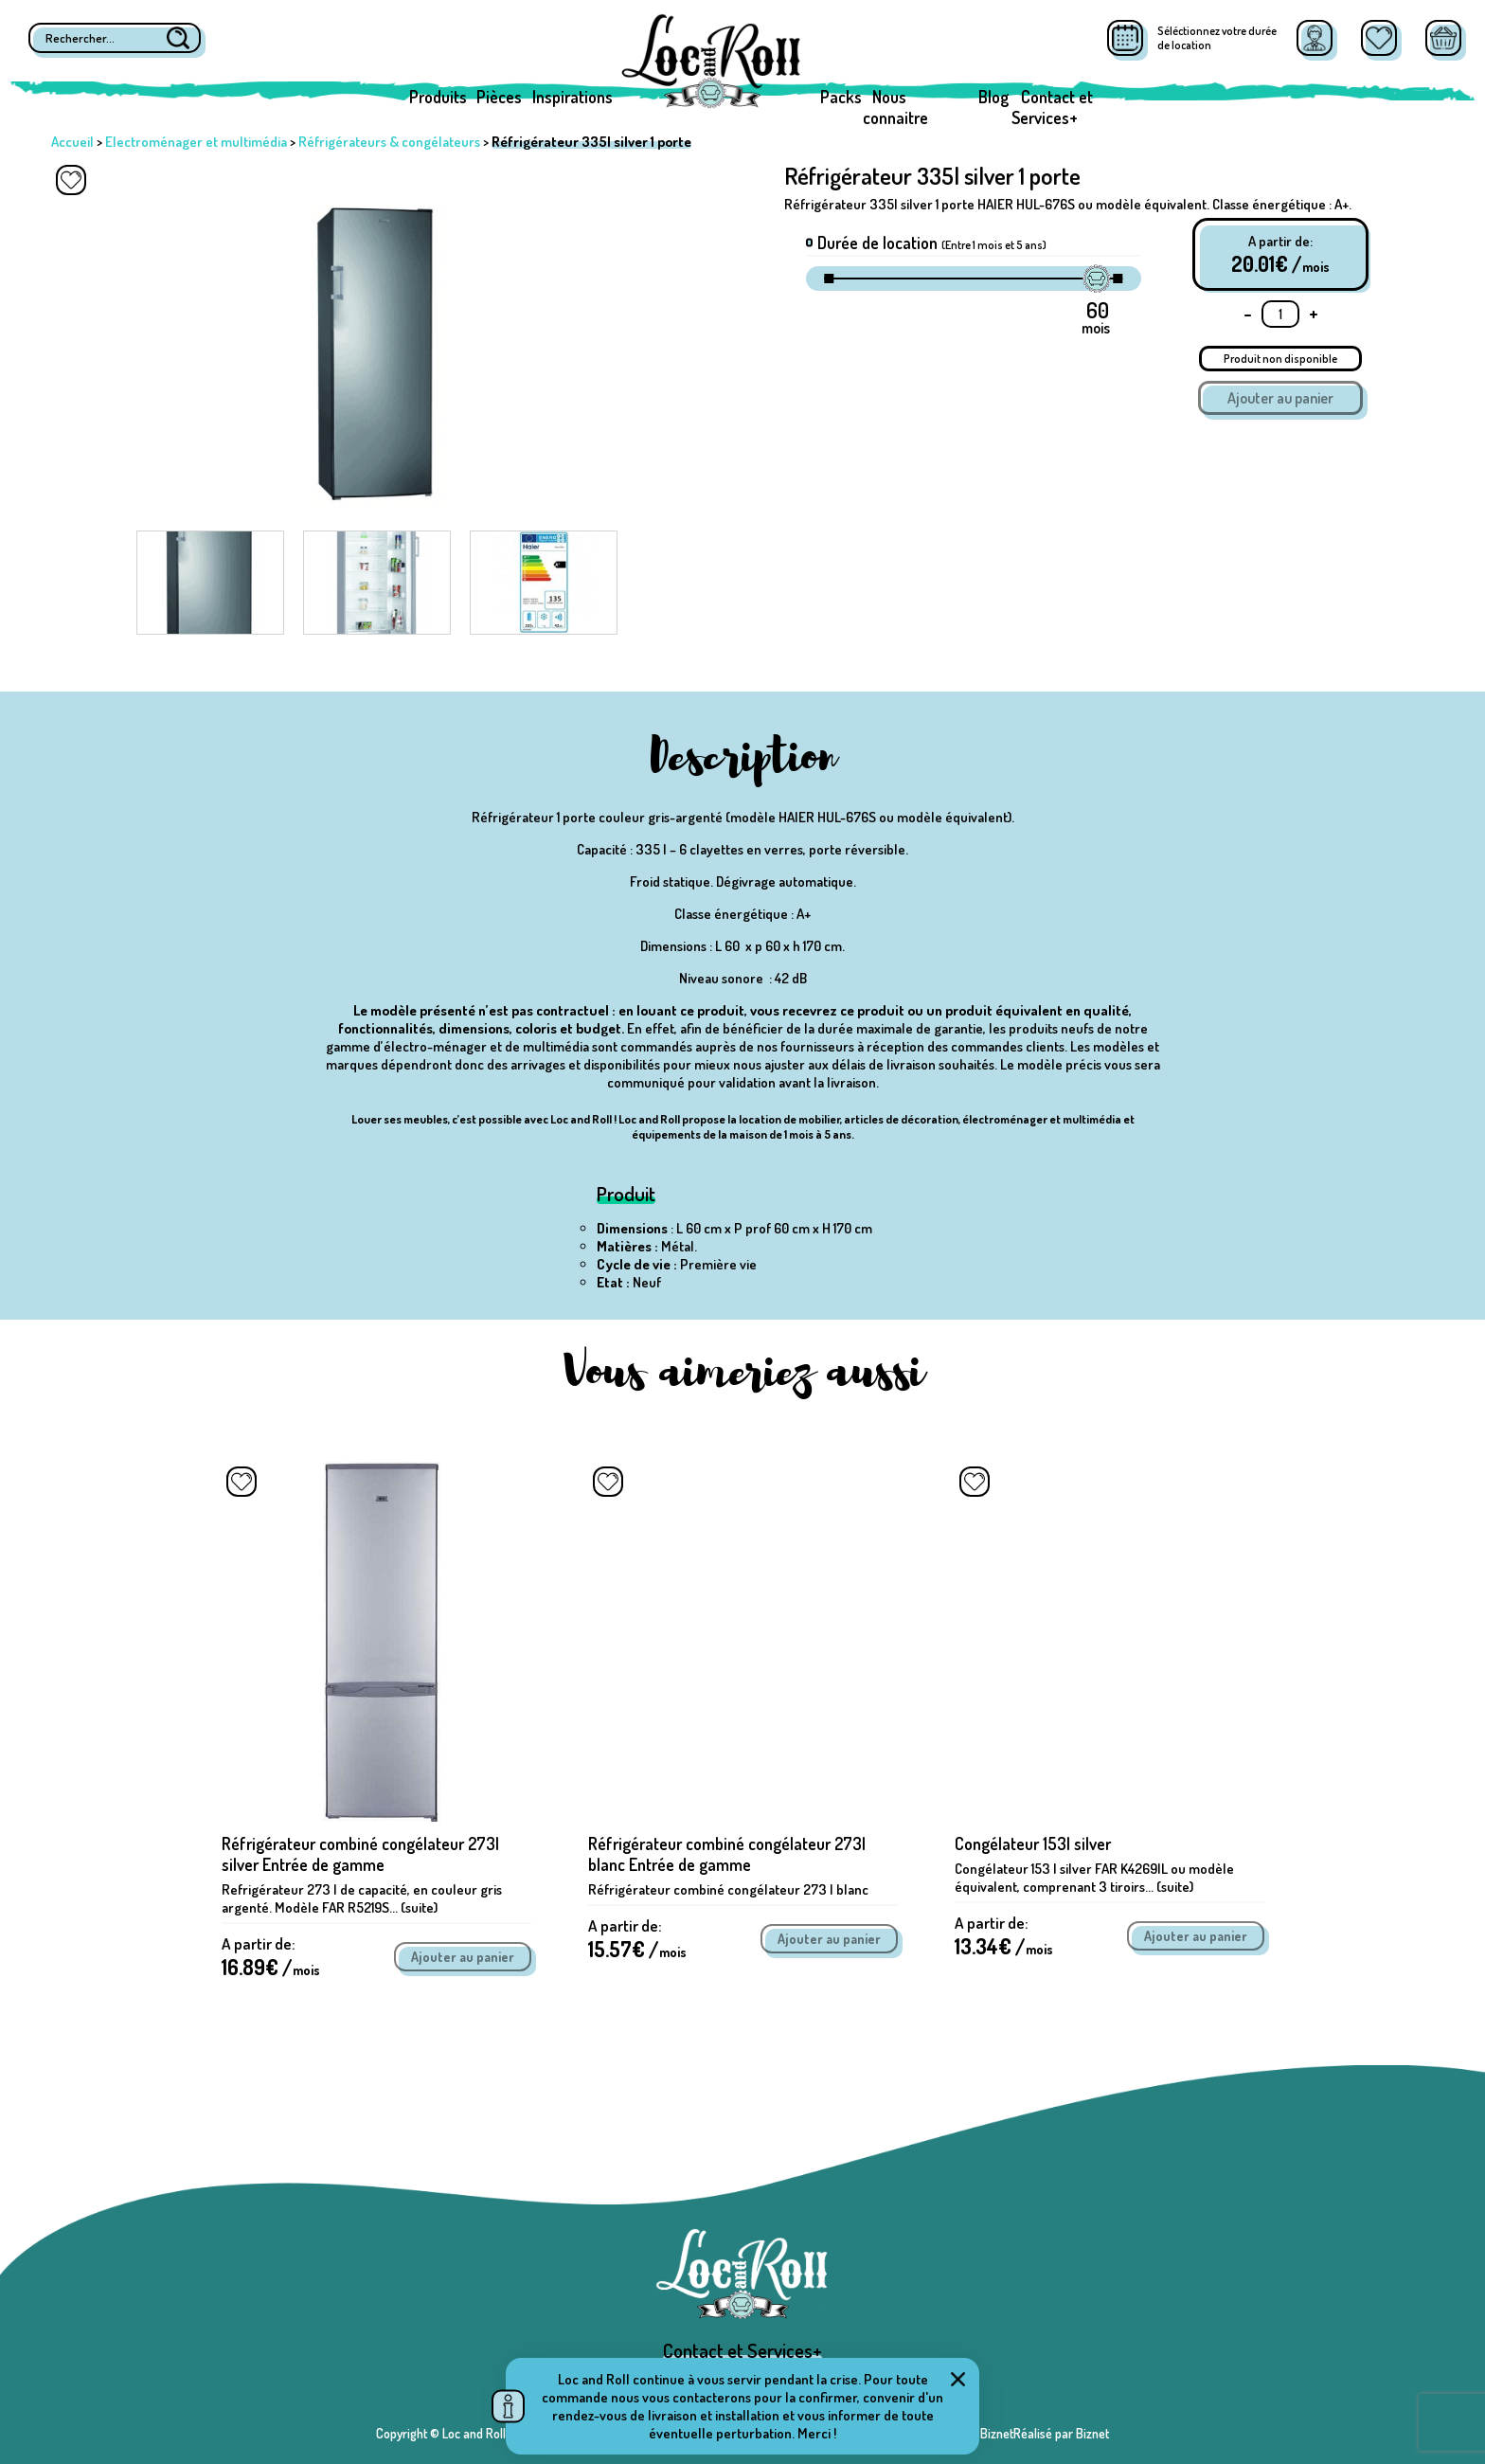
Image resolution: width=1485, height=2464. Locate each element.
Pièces (499, 96)
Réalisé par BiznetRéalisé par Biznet (1013, 2433)
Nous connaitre (895, 107)
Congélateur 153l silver (1033, 1843)
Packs (841, 96)
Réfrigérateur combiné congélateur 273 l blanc (728, 1889)
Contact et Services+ (1052, 107)
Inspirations (572, 96)
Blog (993, 96)
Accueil (72, 142)
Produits (438, 96)
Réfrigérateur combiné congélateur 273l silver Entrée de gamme (360, 1854)
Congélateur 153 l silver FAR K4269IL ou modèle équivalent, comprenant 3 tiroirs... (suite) (1094, 1878)
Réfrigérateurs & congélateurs (389, 142)
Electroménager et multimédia (196, 142)
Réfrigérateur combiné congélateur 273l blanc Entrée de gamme (727, 1854)
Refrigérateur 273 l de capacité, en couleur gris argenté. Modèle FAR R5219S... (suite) (362, 1898)
